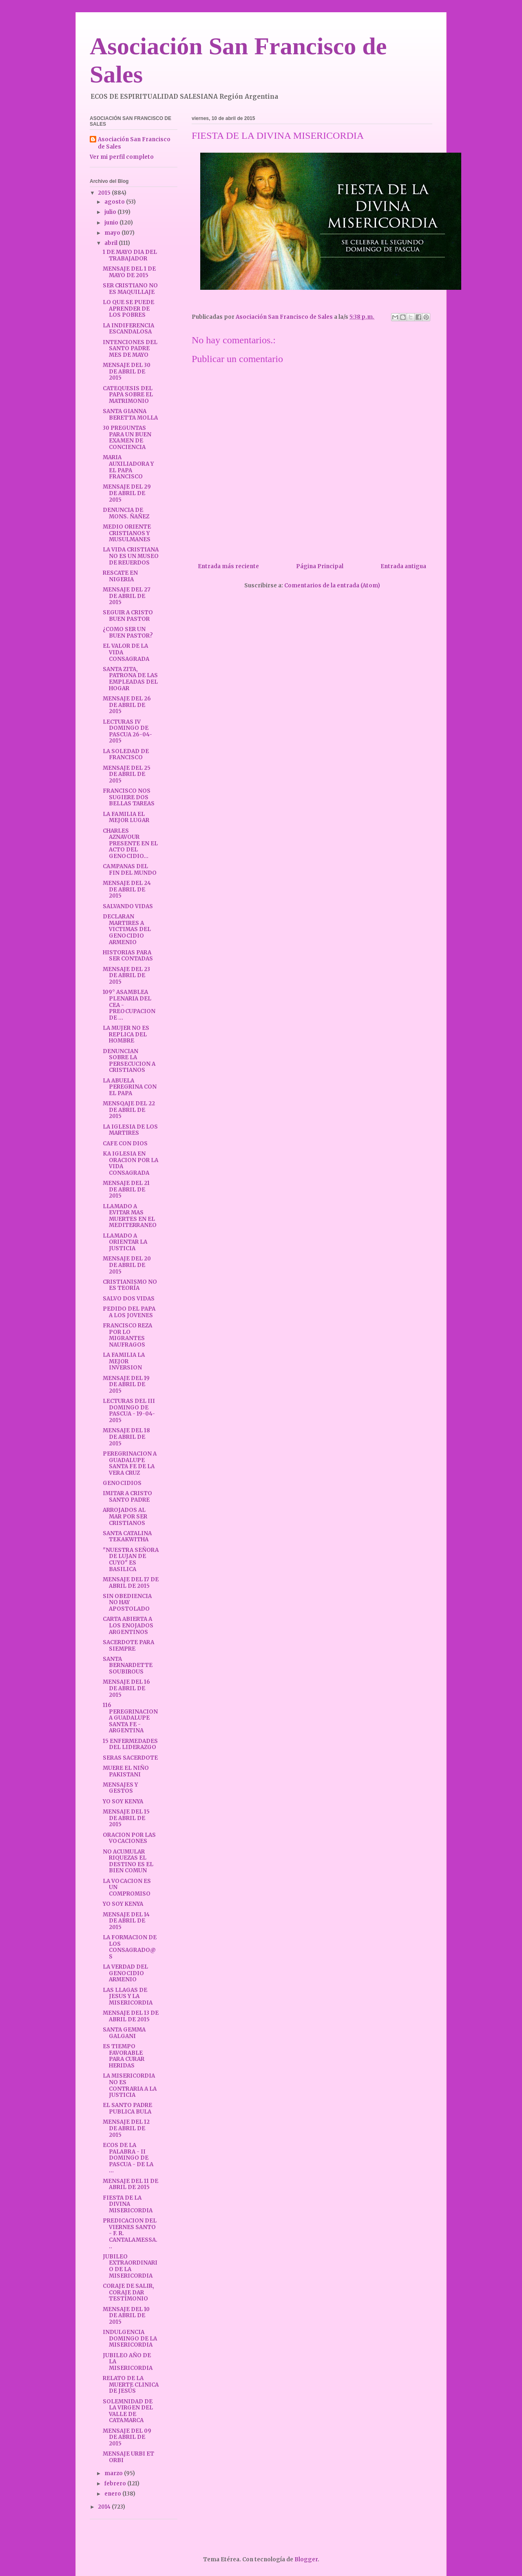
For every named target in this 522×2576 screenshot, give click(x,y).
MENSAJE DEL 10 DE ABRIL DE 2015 (126, 2315)
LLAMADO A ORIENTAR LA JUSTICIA (125, 1242)
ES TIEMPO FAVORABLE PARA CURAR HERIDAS (123, 2056)
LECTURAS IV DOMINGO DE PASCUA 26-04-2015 (127, 731)
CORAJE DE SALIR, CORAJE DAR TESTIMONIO (128, 2292)
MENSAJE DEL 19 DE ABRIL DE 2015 (126, 1384)
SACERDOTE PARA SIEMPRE (128, 1645)
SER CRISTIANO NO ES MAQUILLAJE (130, 289)
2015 (105, 192)
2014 (105, 2506)
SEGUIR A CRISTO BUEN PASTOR (128, 615)
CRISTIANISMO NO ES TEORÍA (130, 1285)
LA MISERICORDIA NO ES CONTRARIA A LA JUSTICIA (130, 2085)
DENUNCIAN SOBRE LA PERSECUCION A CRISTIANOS (129, 1061)
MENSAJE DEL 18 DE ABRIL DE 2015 (126, 1437)
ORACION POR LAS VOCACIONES (129, 1838)
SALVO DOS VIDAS (129, 1298)
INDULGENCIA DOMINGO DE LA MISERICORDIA (130, 2338)
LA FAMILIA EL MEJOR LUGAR (126, 817)
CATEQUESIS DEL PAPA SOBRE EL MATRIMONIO (128, 395)
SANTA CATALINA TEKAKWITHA (127, 1536)
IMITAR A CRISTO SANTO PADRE (127, 1496)
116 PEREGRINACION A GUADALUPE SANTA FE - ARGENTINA (130, 1718)
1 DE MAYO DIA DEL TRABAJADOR (130, 255)
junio (111, 222)
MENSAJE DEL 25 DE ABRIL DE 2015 (126, 774)
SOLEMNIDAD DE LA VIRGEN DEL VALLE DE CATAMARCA (128, 2411)
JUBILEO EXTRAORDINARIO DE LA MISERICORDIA (130, 2266)
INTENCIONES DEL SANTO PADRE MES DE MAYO (130, 348)
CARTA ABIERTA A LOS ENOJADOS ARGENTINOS (128, 1625)
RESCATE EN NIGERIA (120, 576)
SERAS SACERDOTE (130, 1757)
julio (110, 212)
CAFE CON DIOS (125, 1143)
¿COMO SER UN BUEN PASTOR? (128, 632)
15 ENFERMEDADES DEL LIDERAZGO (130, 1744)
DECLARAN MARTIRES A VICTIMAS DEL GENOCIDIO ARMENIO (127, 929)
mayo (113, 232)
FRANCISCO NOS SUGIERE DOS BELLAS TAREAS (129, 797)
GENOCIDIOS (122, 1483)
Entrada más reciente (228, 566)
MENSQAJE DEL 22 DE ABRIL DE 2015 (129, 1110)
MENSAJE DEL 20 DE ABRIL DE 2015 (127, 1265)
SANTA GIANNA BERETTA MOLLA (130, 414)
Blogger (306, 2559)
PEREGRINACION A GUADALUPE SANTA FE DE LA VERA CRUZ (130, 1463)
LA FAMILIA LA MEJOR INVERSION (124, 1361)
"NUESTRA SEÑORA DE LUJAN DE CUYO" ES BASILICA (131, 1560)
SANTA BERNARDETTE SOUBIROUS (128, 1665)
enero (113, 2493)
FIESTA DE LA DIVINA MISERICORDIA (128, 2204)
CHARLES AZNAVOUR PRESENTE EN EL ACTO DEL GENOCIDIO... (130, 843)
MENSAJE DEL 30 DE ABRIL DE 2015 (126, 371)
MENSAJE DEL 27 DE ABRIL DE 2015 (126, 596)
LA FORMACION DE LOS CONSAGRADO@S (130, 1947)
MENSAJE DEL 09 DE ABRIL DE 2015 (127, 2437)
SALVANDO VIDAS (128, 906)
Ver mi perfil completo (122, 156)
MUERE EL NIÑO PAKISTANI (126, 1771)
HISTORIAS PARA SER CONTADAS (128, 955)
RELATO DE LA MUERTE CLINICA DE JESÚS (131, 2384)
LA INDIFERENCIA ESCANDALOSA (128, 329)
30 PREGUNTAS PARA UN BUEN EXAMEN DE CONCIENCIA (127, 438)
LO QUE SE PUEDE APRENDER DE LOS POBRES (128, 308)
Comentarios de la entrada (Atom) (332, 585)
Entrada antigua (403, 566)
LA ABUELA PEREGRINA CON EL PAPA (130, 1087)
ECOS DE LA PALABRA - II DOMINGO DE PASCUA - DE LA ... (128, 2158)
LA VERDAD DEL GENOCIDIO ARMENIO (125, 1973)
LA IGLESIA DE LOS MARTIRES (130, 1130)
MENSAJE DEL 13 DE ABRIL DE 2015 (131, 2016)
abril (111, 243)
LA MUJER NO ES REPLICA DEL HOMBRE (126, 1034)
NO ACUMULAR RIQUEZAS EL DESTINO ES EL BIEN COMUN (128, 1861)
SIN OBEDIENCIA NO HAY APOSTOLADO (127, 1602)
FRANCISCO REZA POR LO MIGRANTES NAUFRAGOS (127, 1335)
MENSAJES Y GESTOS (120, 1788)
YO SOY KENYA (123, 1801)
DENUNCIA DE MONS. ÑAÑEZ (126, 513)
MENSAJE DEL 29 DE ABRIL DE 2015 (127, 493)
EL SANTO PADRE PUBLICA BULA (127, 2108)
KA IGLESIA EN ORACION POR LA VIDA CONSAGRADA (130, 1163)
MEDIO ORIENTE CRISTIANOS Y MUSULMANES (127, 533)
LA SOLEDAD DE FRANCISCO (126, 754)
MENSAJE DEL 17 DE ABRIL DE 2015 (131, 1582)
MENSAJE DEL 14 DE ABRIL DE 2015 (126, 1921)
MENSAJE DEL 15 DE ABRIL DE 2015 (126, 1818)
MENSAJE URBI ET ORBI (128, 2457)
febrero (115, 2483)
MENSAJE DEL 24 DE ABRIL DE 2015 (127, 889)
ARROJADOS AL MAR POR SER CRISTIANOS (125, 1516)
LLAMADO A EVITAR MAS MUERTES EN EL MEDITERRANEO (130, 1216)
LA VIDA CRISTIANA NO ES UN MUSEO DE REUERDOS (131, 556)
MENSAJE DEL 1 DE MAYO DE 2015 (129, 272)
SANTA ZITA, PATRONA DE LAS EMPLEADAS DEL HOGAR (130, 679)
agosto (115, 201)
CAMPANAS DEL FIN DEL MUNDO (130, 869)
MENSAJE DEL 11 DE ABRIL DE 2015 (130, 2184)
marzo (114, 2473)
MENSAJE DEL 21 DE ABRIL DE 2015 (126, 1189)
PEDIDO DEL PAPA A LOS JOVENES (129, 1312)
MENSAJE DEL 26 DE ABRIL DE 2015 (127, 705)
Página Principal (319, 566)
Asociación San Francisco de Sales (134, 143)
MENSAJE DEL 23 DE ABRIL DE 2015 (126, 975)
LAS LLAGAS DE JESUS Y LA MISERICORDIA (128, 1996)
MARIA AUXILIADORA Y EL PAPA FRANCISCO (128, 467)
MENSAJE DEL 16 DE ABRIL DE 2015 (126, 1688)
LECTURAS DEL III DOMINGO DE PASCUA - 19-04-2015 (129, 1411)
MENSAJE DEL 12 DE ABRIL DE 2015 (126, 2128)
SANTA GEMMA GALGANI (124, 2033)
